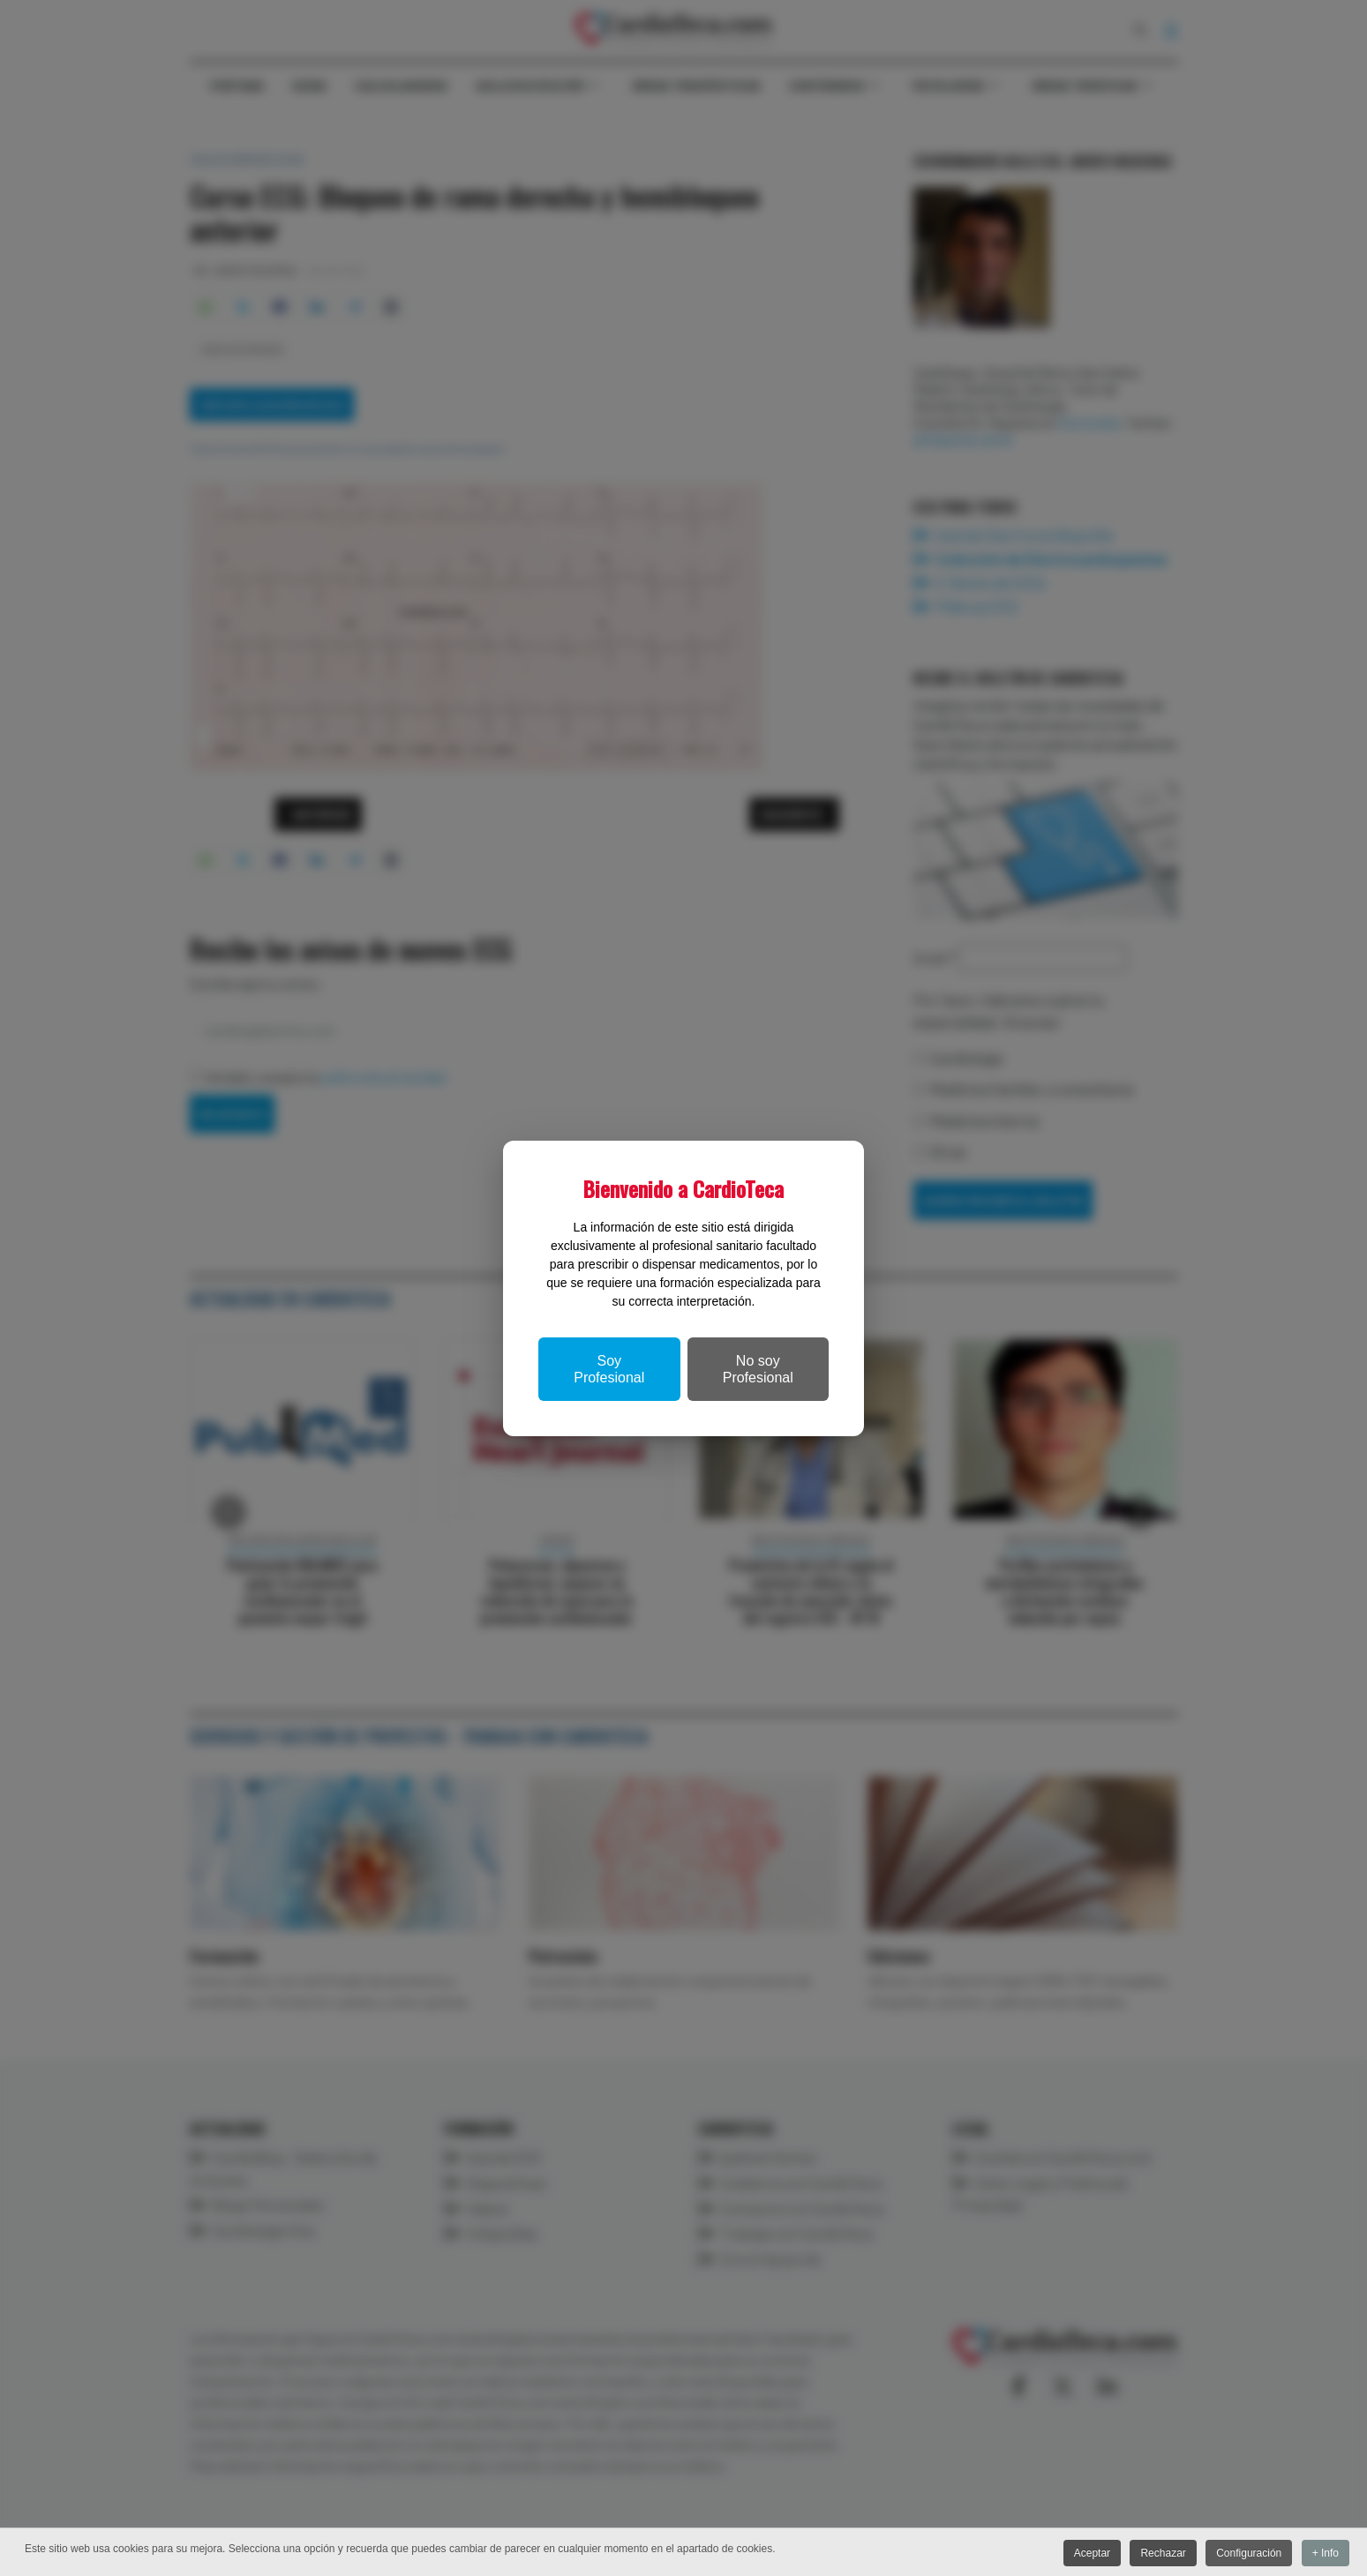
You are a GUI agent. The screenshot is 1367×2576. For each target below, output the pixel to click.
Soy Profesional (609, 1369)
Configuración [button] (1246, 2554)
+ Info (1325, 2554)
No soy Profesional (758, 1369)
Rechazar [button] (1158, 2554)
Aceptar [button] (1084, 2554)
